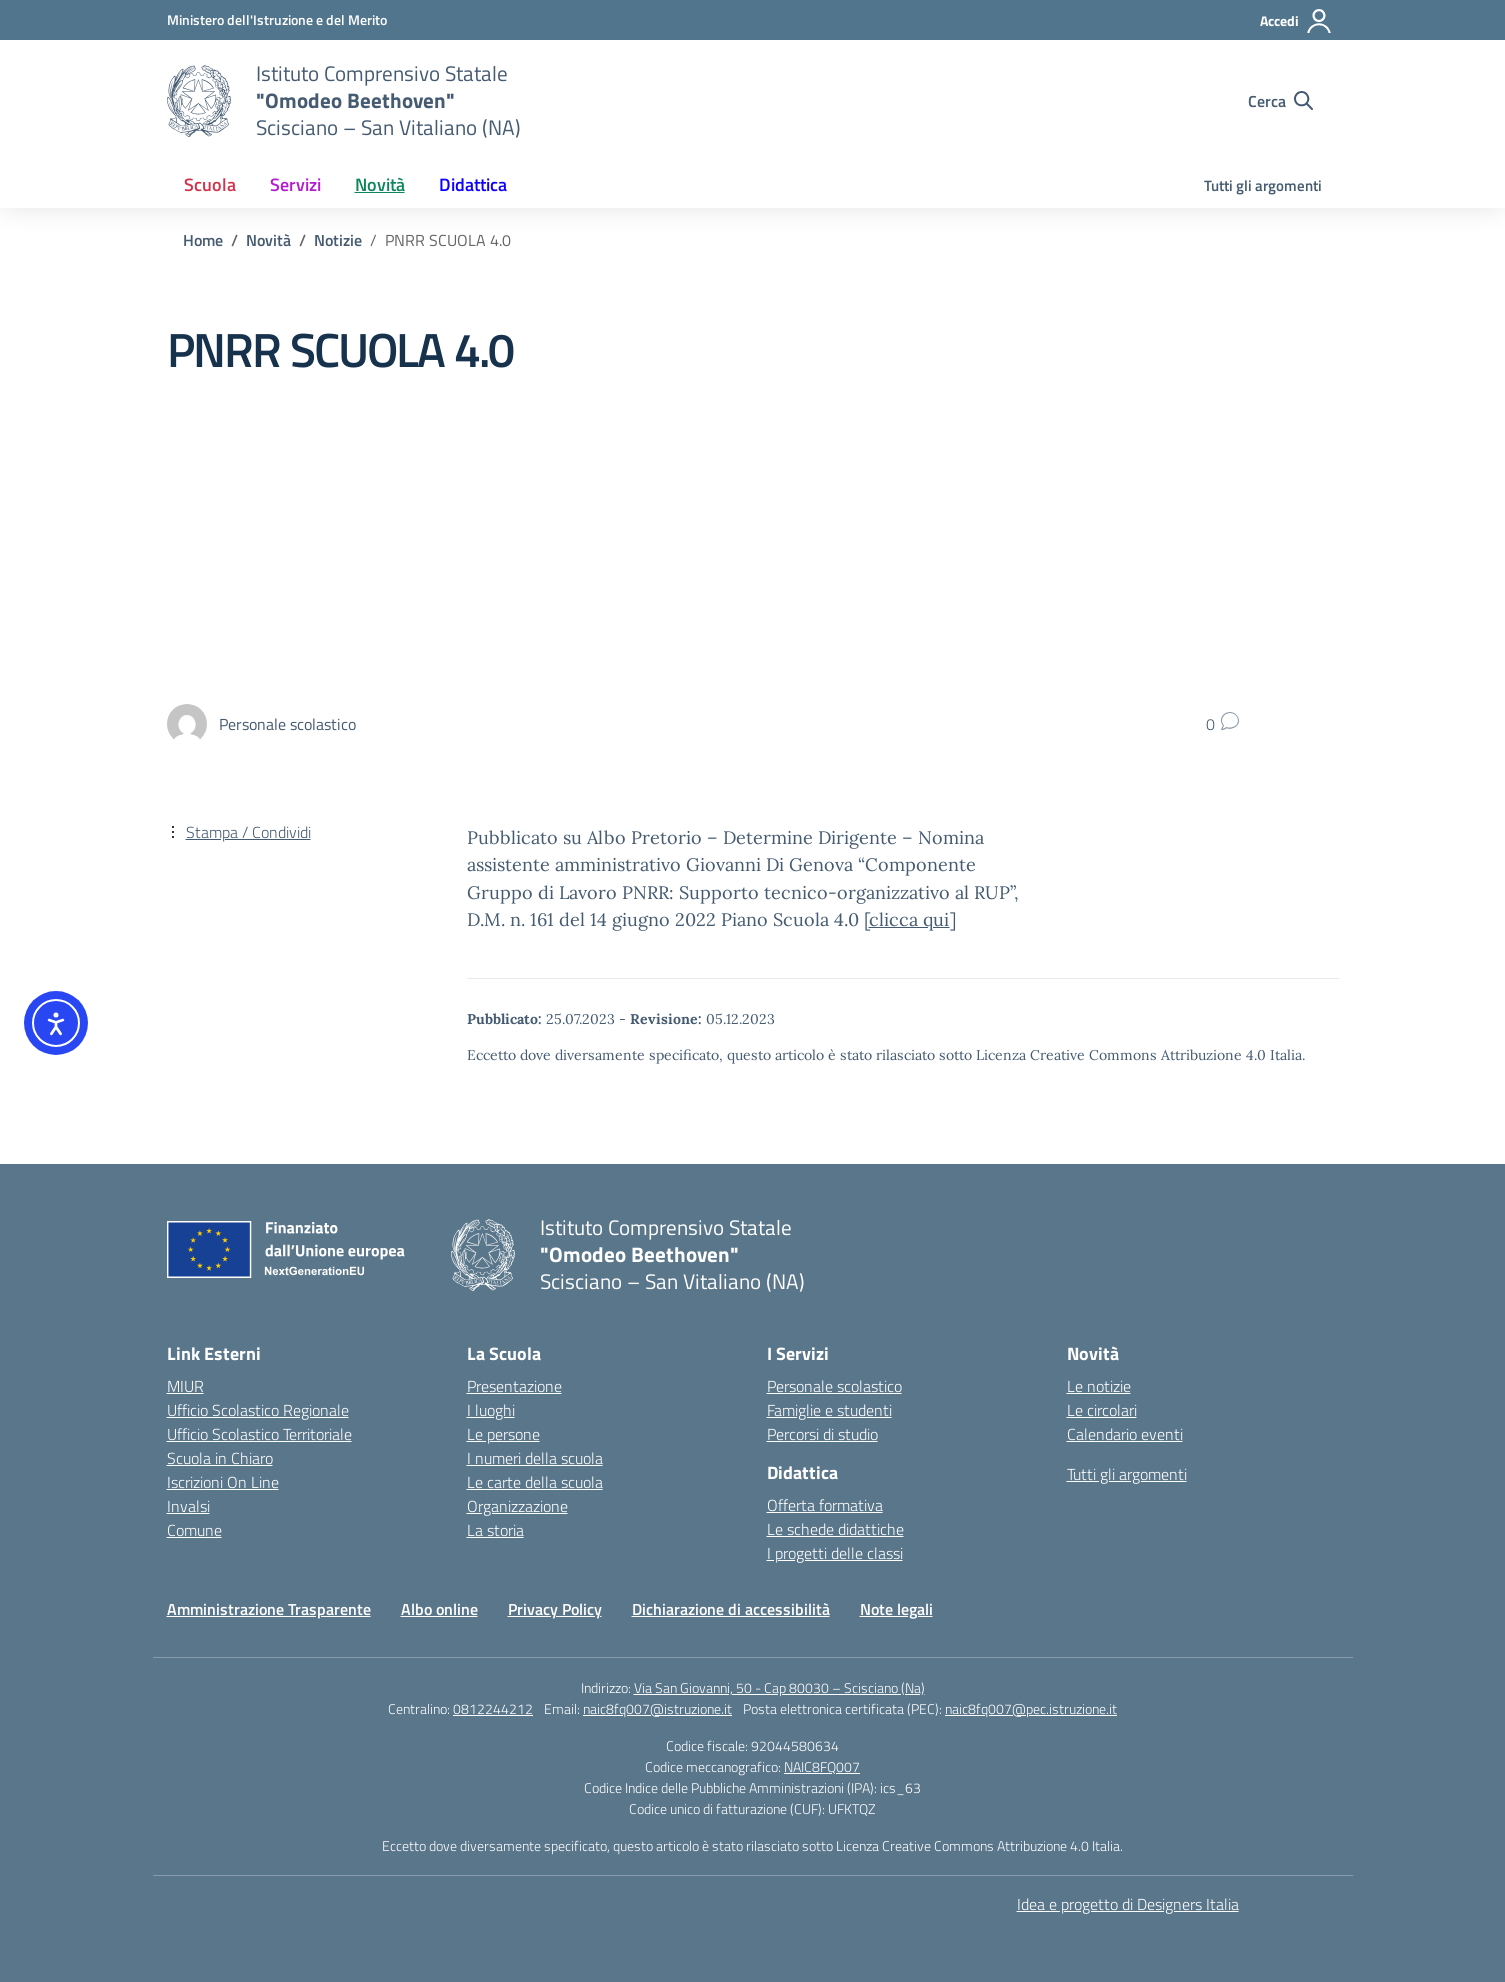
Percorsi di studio (822, 1434)
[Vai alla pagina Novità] (268, 240)
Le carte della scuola (535, 1482)
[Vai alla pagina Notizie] (338, 240)
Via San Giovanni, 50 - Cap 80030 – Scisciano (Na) (779, 1687)
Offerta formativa (825, 1505)
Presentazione (514, 1386)
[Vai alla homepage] (199, 101)
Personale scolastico (834, 1386)
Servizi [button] (295, 184)
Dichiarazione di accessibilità (731, 1609)
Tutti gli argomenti (1263, 185)
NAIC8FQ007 (822, 1766)
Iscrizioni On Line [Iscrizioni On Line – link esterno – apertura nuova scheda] (223, 1482)
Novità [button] (380, 184)
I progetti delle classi (835, 1553)
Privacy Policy (555, 1609)
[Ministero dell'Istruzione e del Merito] (277, 19)
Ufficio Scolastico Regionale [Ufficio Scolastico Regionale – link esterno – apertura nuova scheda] (258, 1410)
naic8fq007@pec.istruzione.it (1031, 1708)
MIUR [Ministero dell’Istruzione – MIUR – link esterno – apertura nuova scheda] (185, 1386)
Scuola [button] (210, 184)
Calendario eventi (1125, 1434)
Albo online (439, 1609)
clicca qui (909, 919)
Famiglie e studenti (829, 1410)
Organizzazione (517, 1506)
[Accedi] (1296, 21)
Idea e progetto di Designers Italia (1128, 1904)
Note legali (896, 1609)
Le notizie (1099, 1386)
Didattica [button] (473, 184)
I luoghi (491, 1410)
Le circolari (1102, 1410)
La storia (495, 1530)
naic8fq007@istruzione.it (657, 1708)
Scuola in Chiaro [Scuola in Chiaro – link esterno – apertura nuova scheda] (220, 1458)
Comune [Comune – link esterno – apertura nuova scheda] (194, 1530)
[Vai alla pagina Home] (203, 240)
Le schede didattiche (835, 1529)
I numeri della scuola (535, 1458)
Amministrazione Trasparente (269, 1609)
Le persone (503, 1434)
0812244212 (493, 1708)
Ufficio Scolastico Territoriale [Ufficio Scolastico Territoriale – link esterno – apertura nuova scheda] (259, 1434)
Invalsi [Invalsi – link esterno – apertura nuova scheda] (188, 1506)
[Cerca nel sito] (1280, 101)
